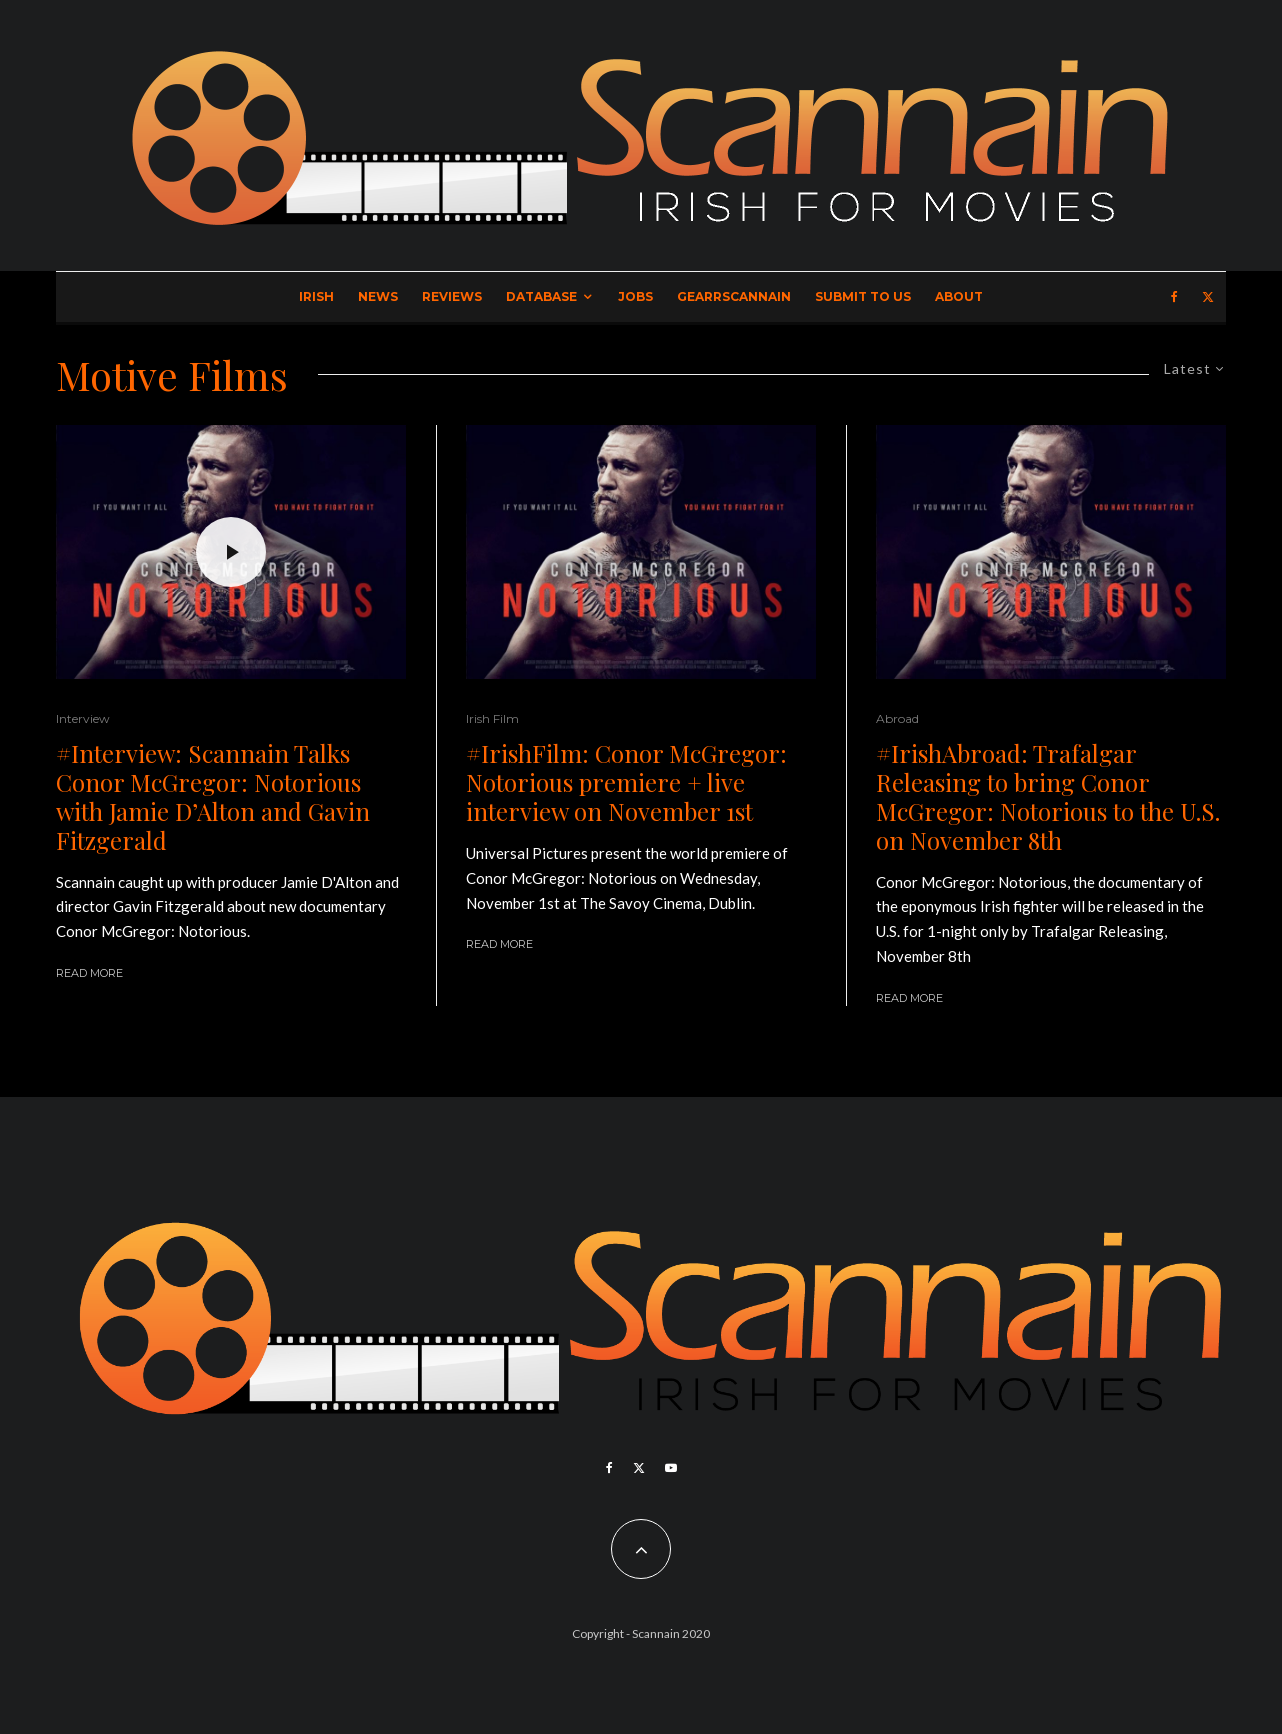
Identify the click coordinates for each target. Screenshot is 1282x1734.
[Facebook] (1174, 297)
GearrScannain (734, 296)
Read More (89, 973)
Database (541, 296)
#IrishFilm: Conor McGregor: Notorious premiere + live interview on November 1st (626, 782)
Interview (83, 718)
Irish (316, 296)
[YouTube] (671, 1468)
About (959, 296)
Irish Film (492, 718)
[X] (1208, 297)
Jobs (635, 296)
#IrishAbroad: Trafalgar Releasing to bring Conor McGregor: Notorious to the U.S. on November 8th (1048, 796)
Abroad (897, 718)
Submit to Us (863, 296)
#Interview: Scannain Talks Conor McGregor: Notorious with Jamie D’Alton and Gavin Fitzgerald (213, 796)
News (378, 296)
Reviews (452, 296)
